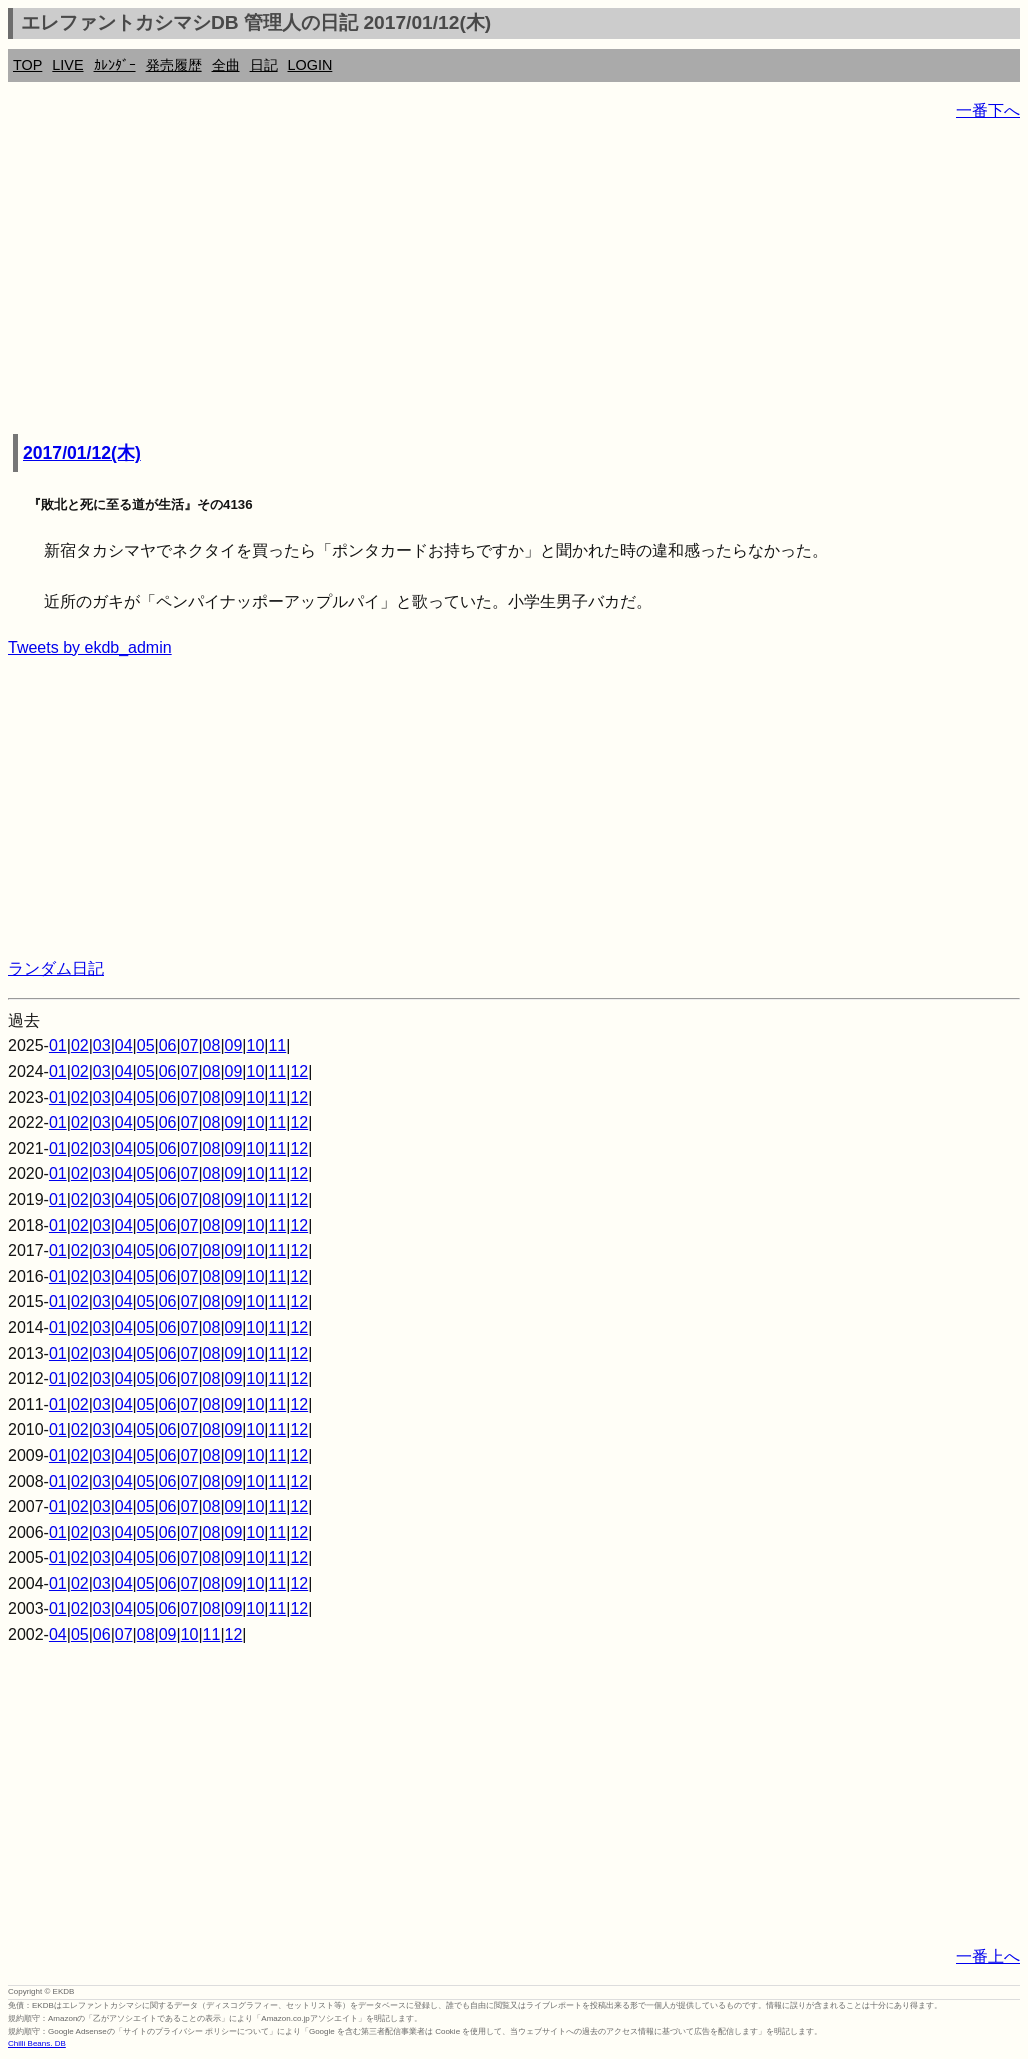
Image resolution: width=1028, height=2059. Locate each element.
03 (102, 1045)
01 (58, 1045)
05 (146, 1045)
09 (234, 1045)
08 (212, 1045)
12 (299, 1071)
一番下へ (988, 110)
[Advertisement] (514, 280)
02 (80, 1045)
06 (168, 1045)
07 (190, 1045)
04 (124, 1045)
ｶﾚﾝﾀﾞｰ (115, 65)
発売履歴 (174, 65)
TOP (27, 65)
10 (256, 1045)
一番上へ (988, 1956)
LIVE (67, 65)
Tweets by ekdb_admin (90, 647)
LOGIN (310, 65)
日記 (264, 65)
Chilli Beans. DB (37, 2043)
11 (277, 1045)
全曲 (226, 65)
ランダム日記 (56, 968)
